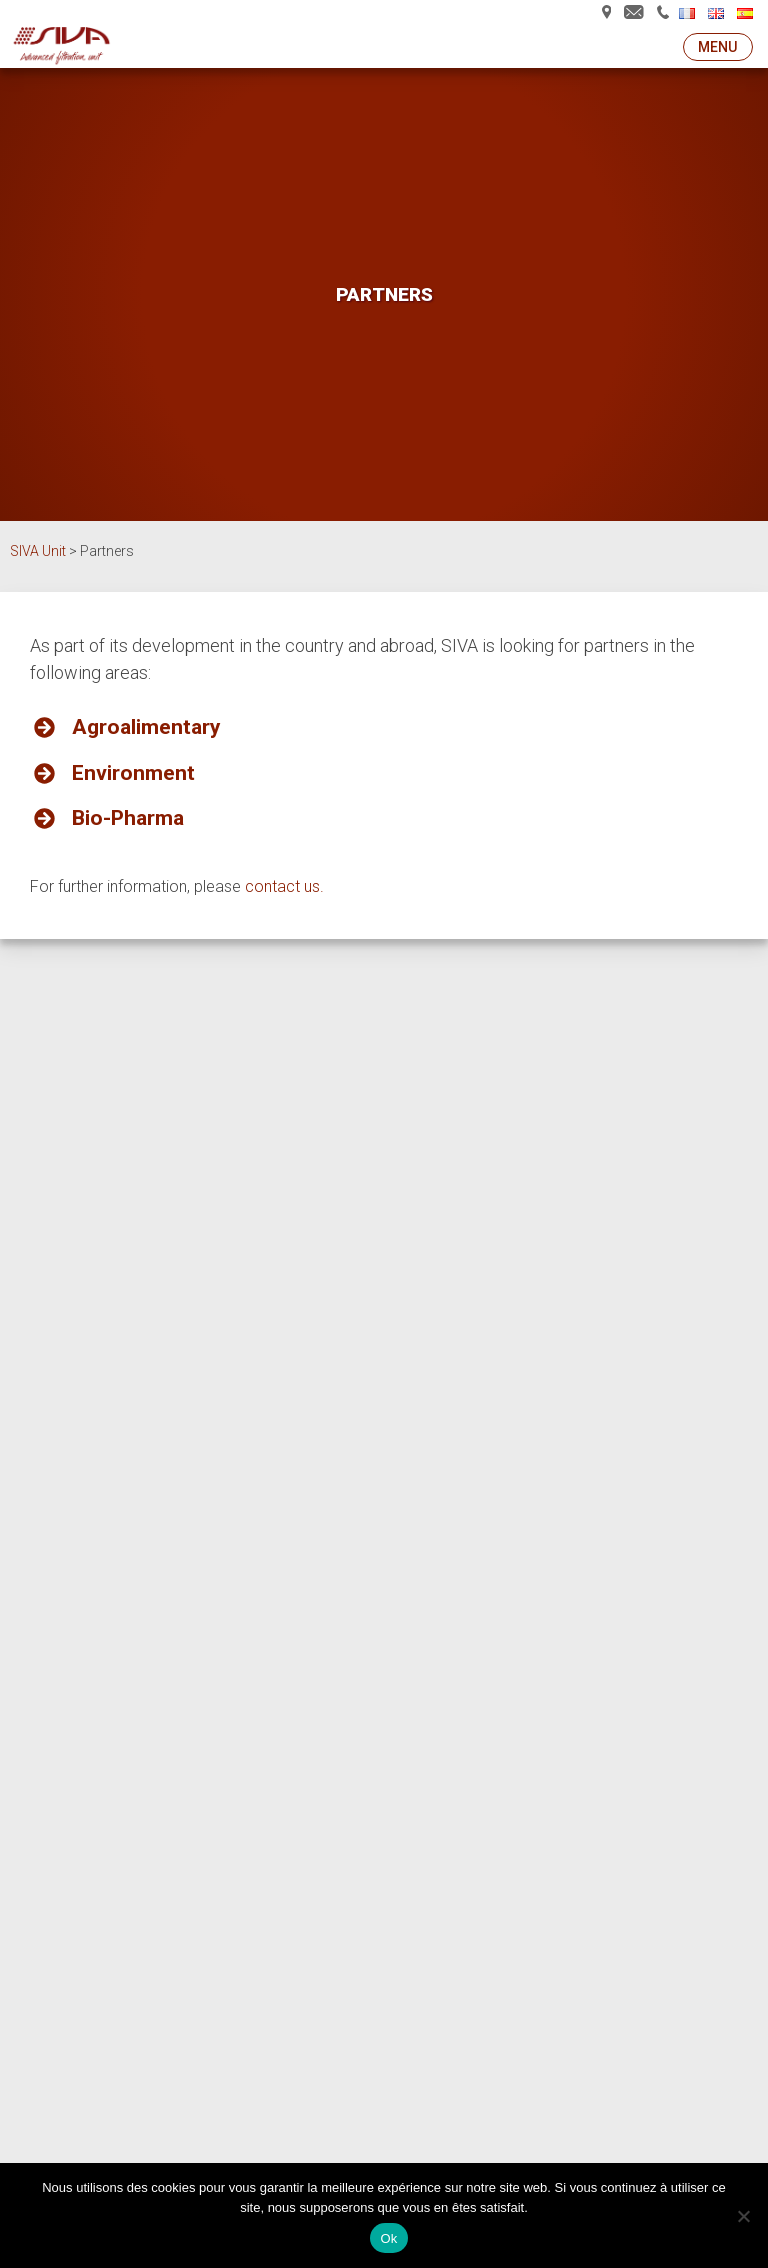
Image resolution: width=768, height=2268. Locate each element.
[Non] (743, 2216)
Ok (388, 2238)
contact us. (284, 886)
